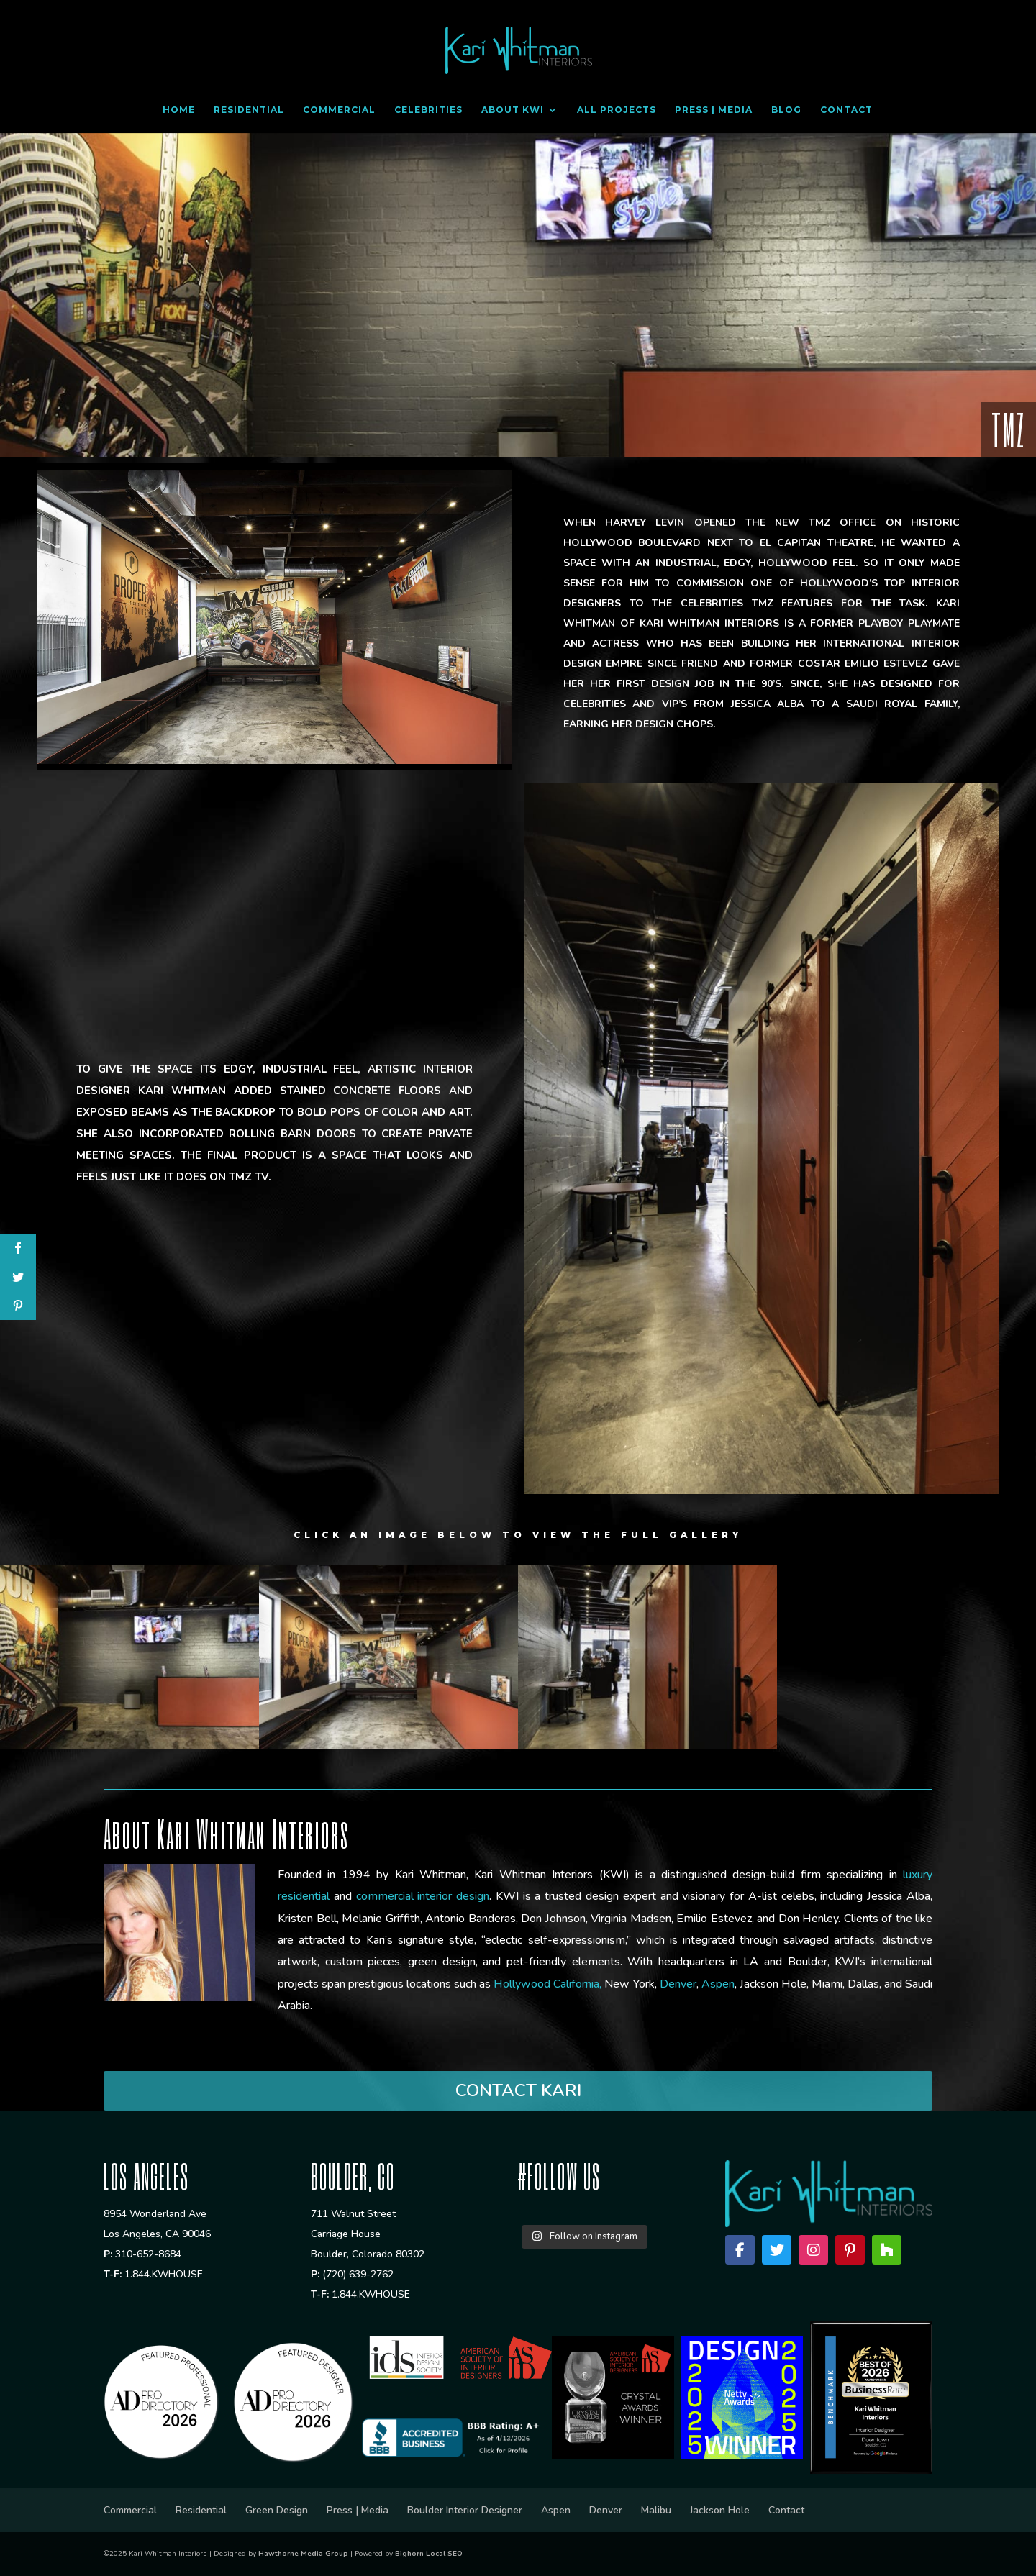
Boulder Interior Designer (464, 2510)
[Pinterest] (850, 2250)
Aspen (556, 2510)
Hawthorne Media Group (303, 2554)
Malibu (656, 2510)
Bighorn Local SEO (429, 2554)
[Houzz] (886, 2250)
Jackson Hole (720, 2510)
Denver (605, 2510)
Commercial (339, 110)
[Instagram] (813, 2250)
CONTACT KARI (518, 2090)
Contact (846, 110)
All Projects (616, 110)
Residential (249, 110)
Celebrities (428, 110)
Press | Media (714, 110)
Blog (786, 110)
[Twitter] (776, 2250)
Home (179, 110)
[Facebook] (740, 2250)
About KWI (512, 110)
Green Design (276, 2510)
